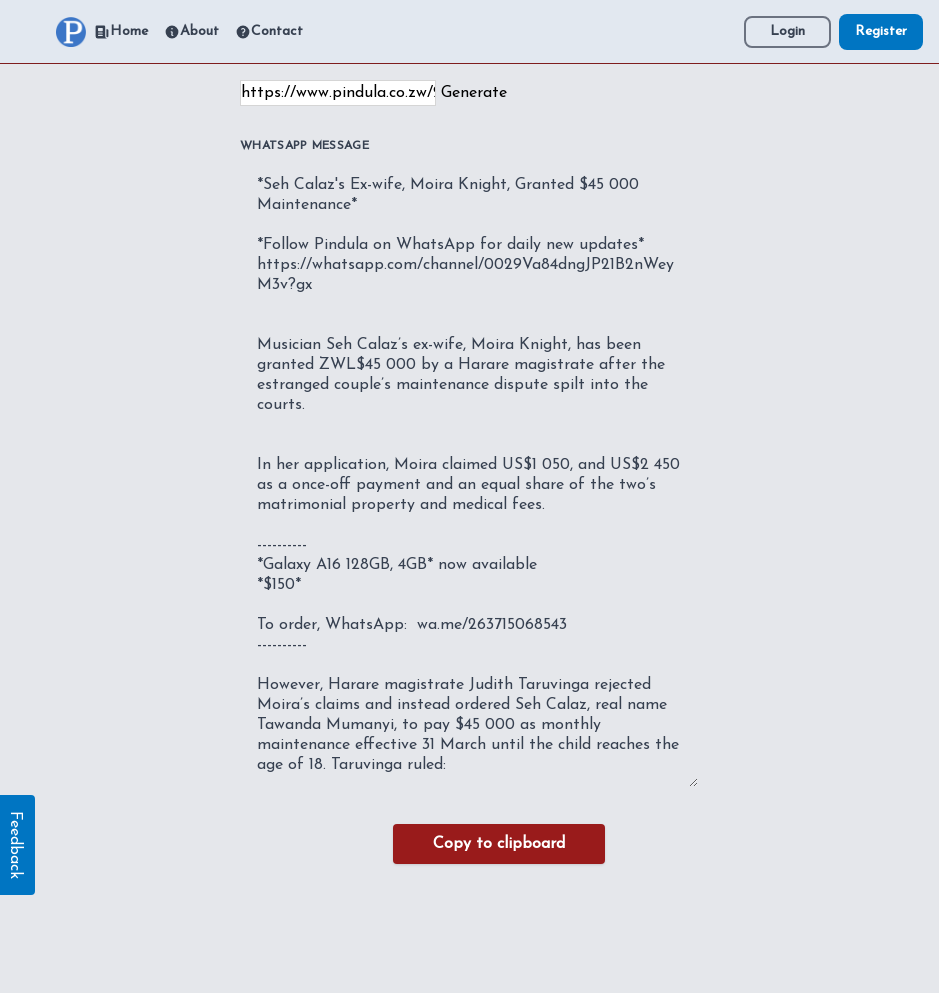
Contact (269, 32)
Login (787, 31)
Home (121, 32)
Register (881, 31)
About (191, 32)
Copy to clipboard (499, 844)
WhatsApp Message (304, 146)
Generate (474, 93)
